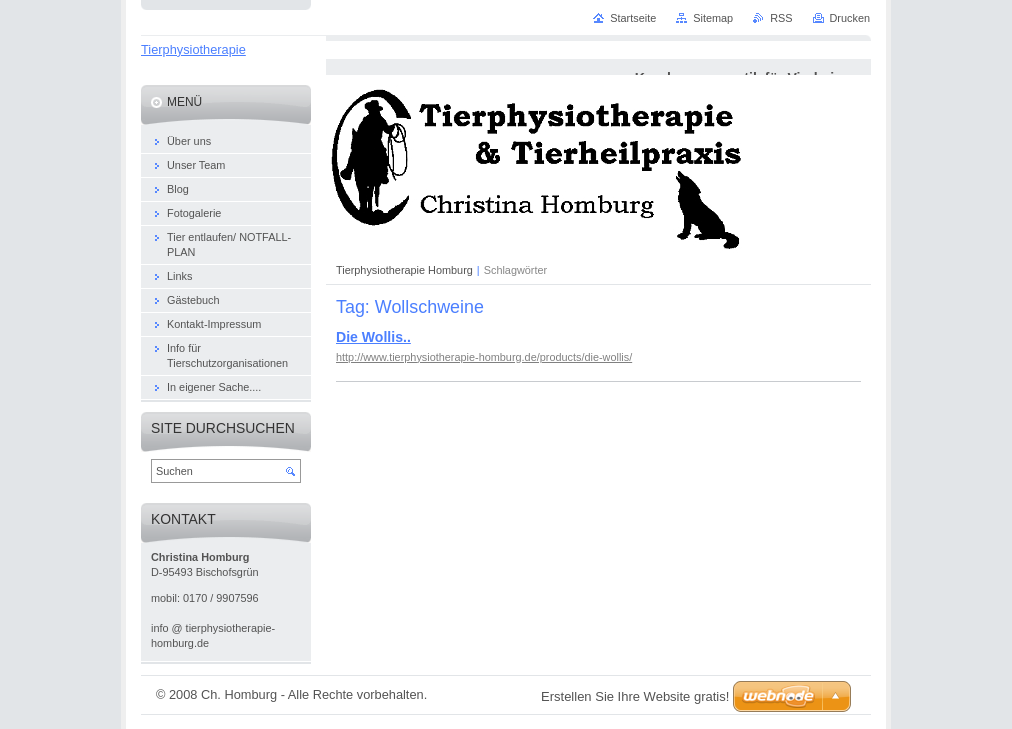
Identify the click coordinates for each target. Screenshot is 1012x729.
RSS (781, 18)
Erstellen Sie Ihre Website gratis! (635, 696)
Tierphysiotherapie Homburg (404, 270)
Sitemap (713, 18)
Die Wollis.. (373, 337)
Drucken (850, 18)
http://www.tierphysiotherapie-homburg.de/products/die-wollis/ (484, 357)
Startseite (633, 18)
